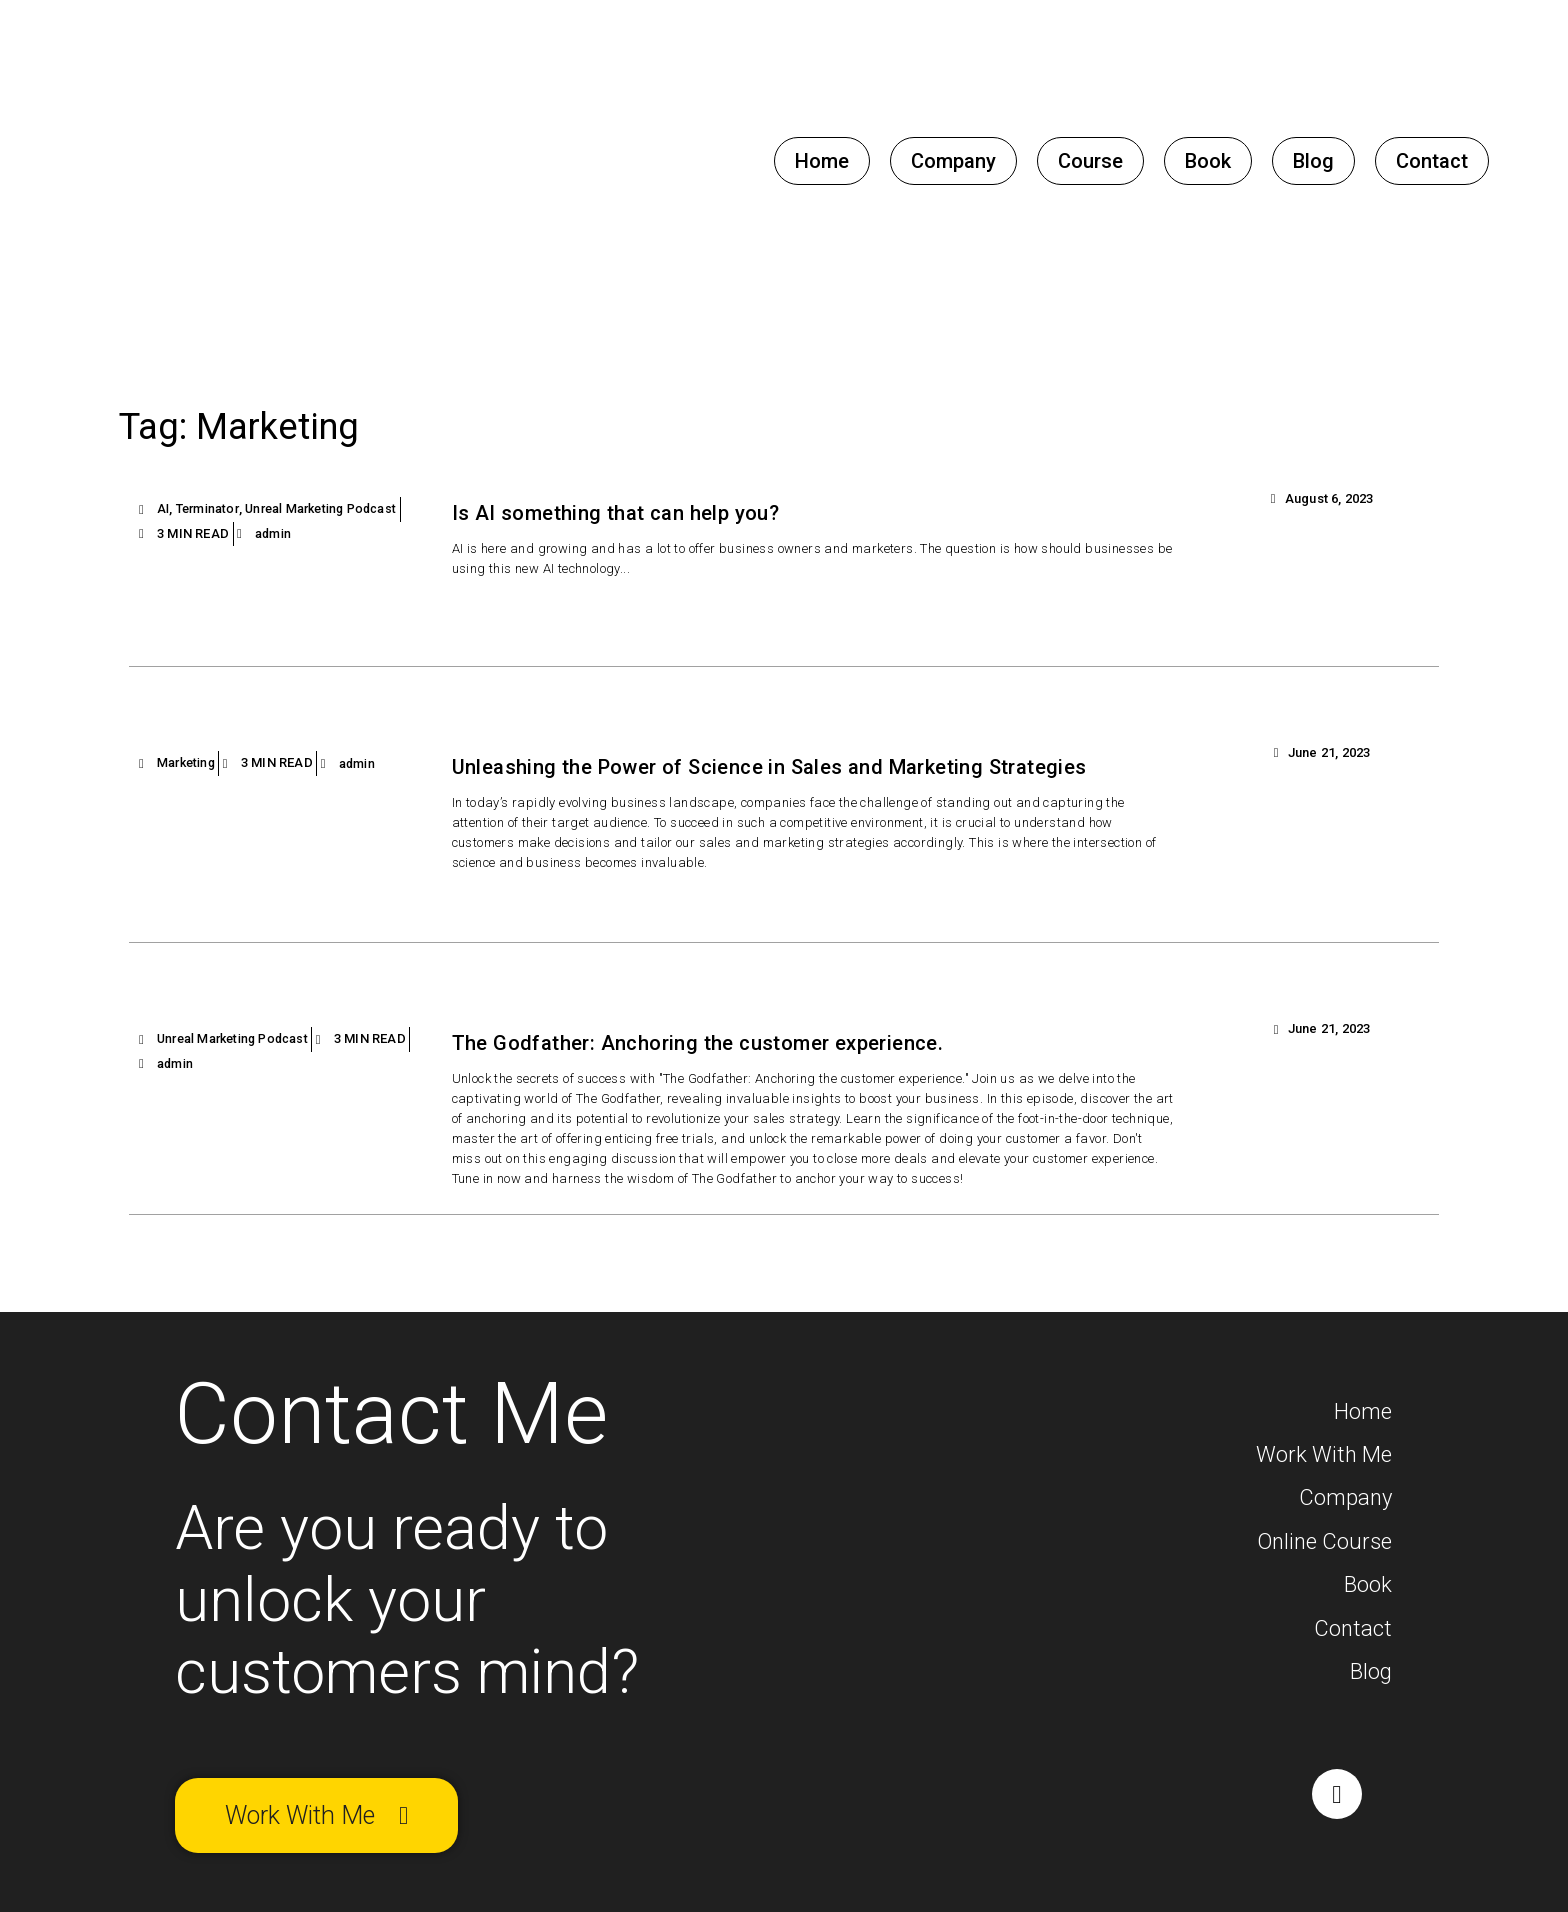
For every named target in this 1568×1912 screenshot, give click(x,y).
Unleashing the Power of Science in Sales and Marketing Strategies (809, 767)
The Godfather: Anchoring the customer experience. (725, 1045)
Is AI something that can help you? (636, 512)
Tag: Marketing (268, 423)
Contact (1432, 161)
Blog (1313, 161)
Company (953, 161)
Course (1090, 161)
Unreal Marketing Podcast (329, 508)
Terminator (210, 508)
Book (1208, 161)
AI (163, 508)
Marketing (188, 763)
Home (822, 161)
